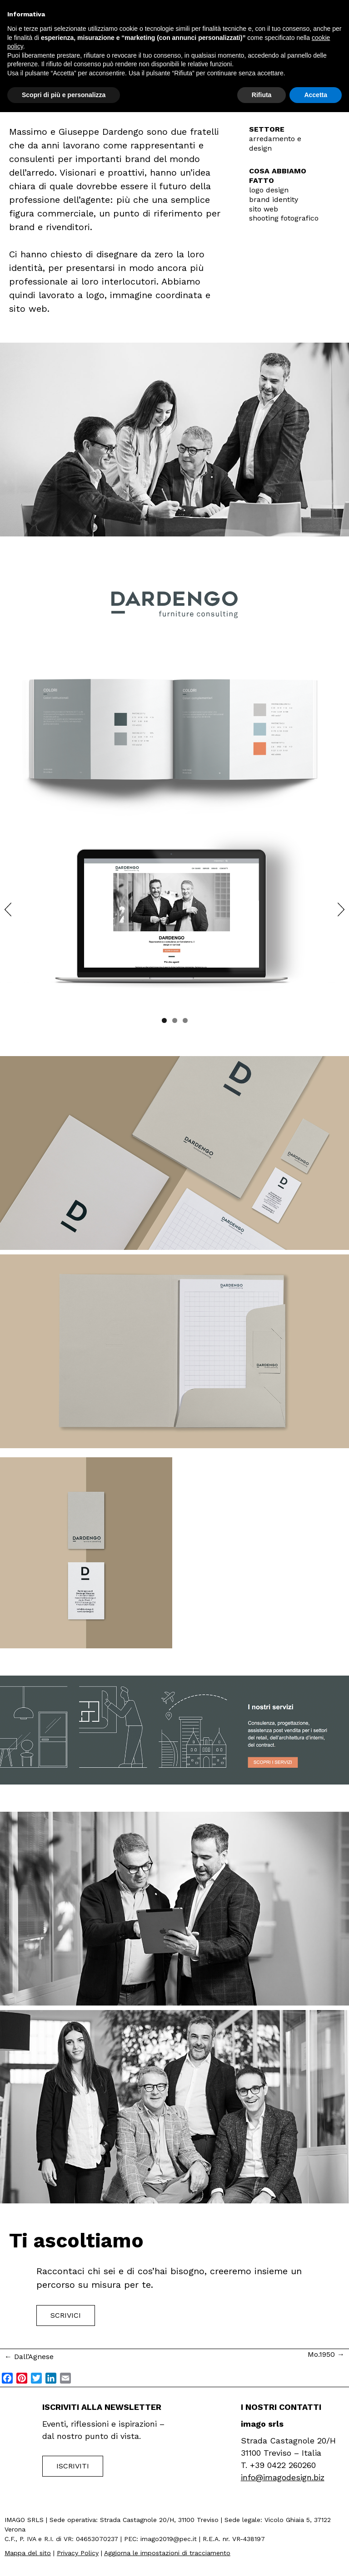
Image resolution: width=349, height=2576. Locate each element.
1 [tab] (164, 1020)
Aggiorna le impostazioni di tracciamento (167, 2552)
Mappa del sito (28, 2552)
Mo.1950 (326, 2354)
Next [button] (341, 909)
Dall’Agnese (29, 2356)
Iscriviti (72, 2466)
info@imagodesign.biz (282, 2477)
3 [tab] (185, 1020)
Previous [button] (8, 909)
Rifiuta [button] (262, 94)
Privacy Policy (78, 2552)
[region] (174, 916)
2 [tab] (174, 1020)
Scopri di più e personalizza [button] (63, 94)
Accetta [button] (315, 94)
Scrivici (65, 2315)
